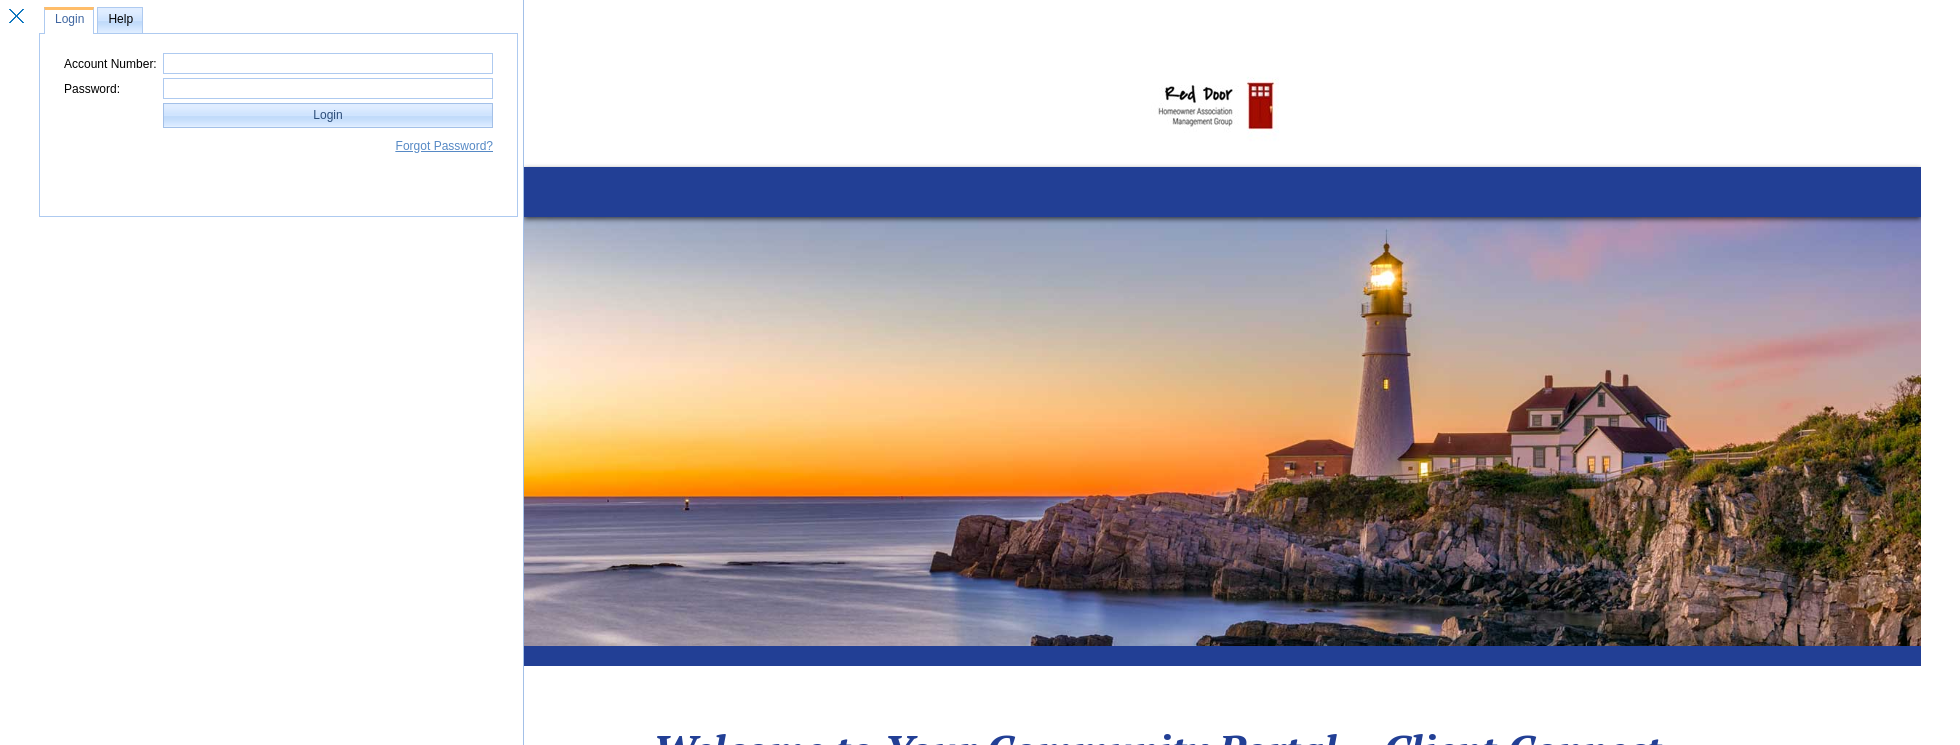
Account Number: (110, 64)
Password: (92, 89)
